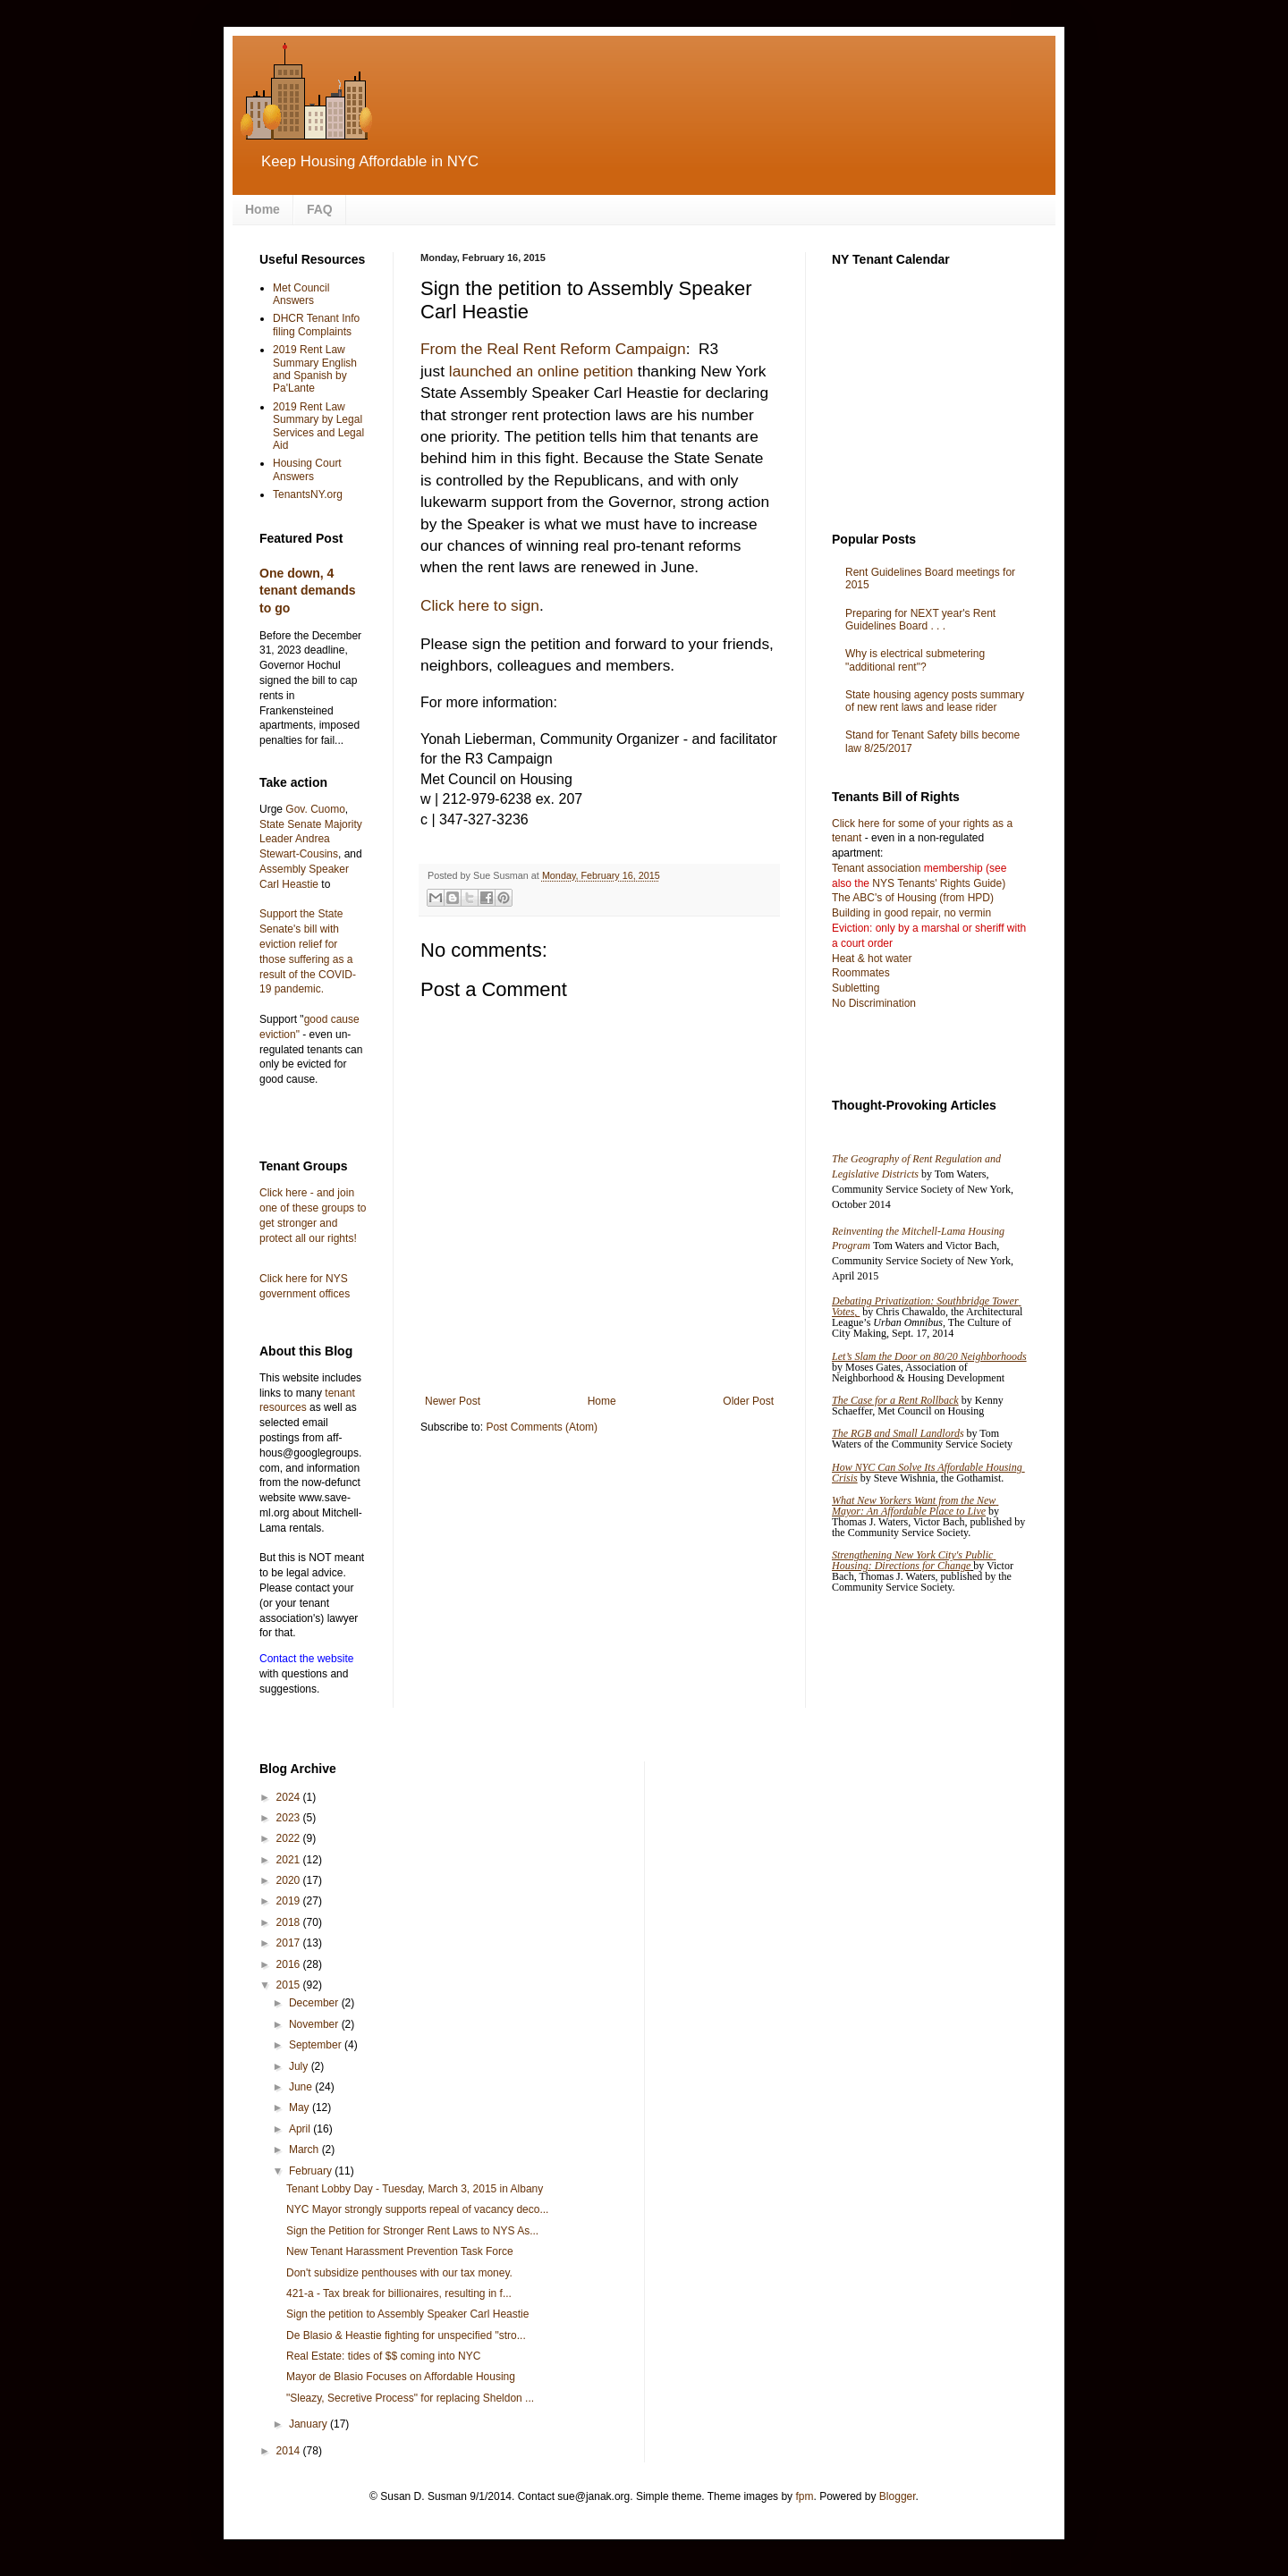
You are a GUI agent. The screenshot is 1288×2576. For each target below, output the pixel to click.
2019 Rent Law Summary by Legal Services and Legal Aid (318, 426)
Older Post (748, 1401)
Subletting (855, 988)
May (300, 2107)
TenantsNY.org (308, 494)
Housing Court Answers (307, 469)
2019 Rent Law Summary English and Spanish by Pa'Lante (315, 368)
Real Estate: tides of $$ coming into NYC (383, 2356)
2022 (289, 1838)
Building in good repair (885, 913)
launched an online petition (541, 371)
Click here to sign (479, 605)
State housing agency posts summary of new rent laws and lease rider (934, 701)
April (301, 2129)
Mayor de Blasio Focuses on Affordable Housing (400, 2376)
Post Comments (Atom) (541, 1427)
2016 (289, 1964)
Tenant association (876, 868)
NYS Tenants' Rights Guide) (937, 883)
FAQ (320, 209)
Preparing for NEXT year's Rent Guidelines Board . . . (920, 619)
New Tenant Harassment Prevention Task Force (399, 2251)
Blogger (897, 2496)
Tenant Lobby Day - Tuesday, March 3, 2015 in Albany (414, 2189)
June (302, 2087)
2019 (289, 1901)
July (300, 2066)
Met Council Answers (301, 294)
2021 (289, 1860)
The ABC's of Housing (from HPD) (913, 897)
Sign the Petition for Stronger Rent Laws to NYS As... (412, 2231)
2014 (289, 2451)
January (309, 2424)
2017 (289, 1943)
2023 (289, 1818)
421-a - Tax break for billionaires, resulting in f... (399, 2293)
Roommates (861, 973)
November (315, 2024)
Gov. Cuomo (314, 809)
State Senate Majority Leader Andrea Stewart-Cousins (310, 839)
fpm (804, 2496)
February (312, 2171)
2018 (289, 1922)
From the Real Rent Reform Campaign (553, 349)
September (316, 2045)
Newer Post (452, 1401)
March (305, 2149)
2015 (289, 1985)
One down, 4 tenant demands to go (307, 590)
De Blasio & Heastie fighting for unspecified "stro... (406, 2335)
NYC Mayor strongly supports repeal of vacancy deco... (417, 2209)
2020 (289, 1880)
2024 (289, 1797)
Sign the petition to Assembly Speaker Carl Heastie (407, 2314)
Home (262, 209)
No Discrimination (874, 1003)
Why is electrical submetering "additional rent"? (915, 659)
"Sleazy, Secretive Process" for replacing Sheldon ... (410, 2398)
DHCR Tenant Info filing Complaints (316, 324)
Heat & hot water (871, 958)
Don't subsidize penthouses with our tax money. (399, 2273)
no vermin (967, 913)
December (315, 2003)
